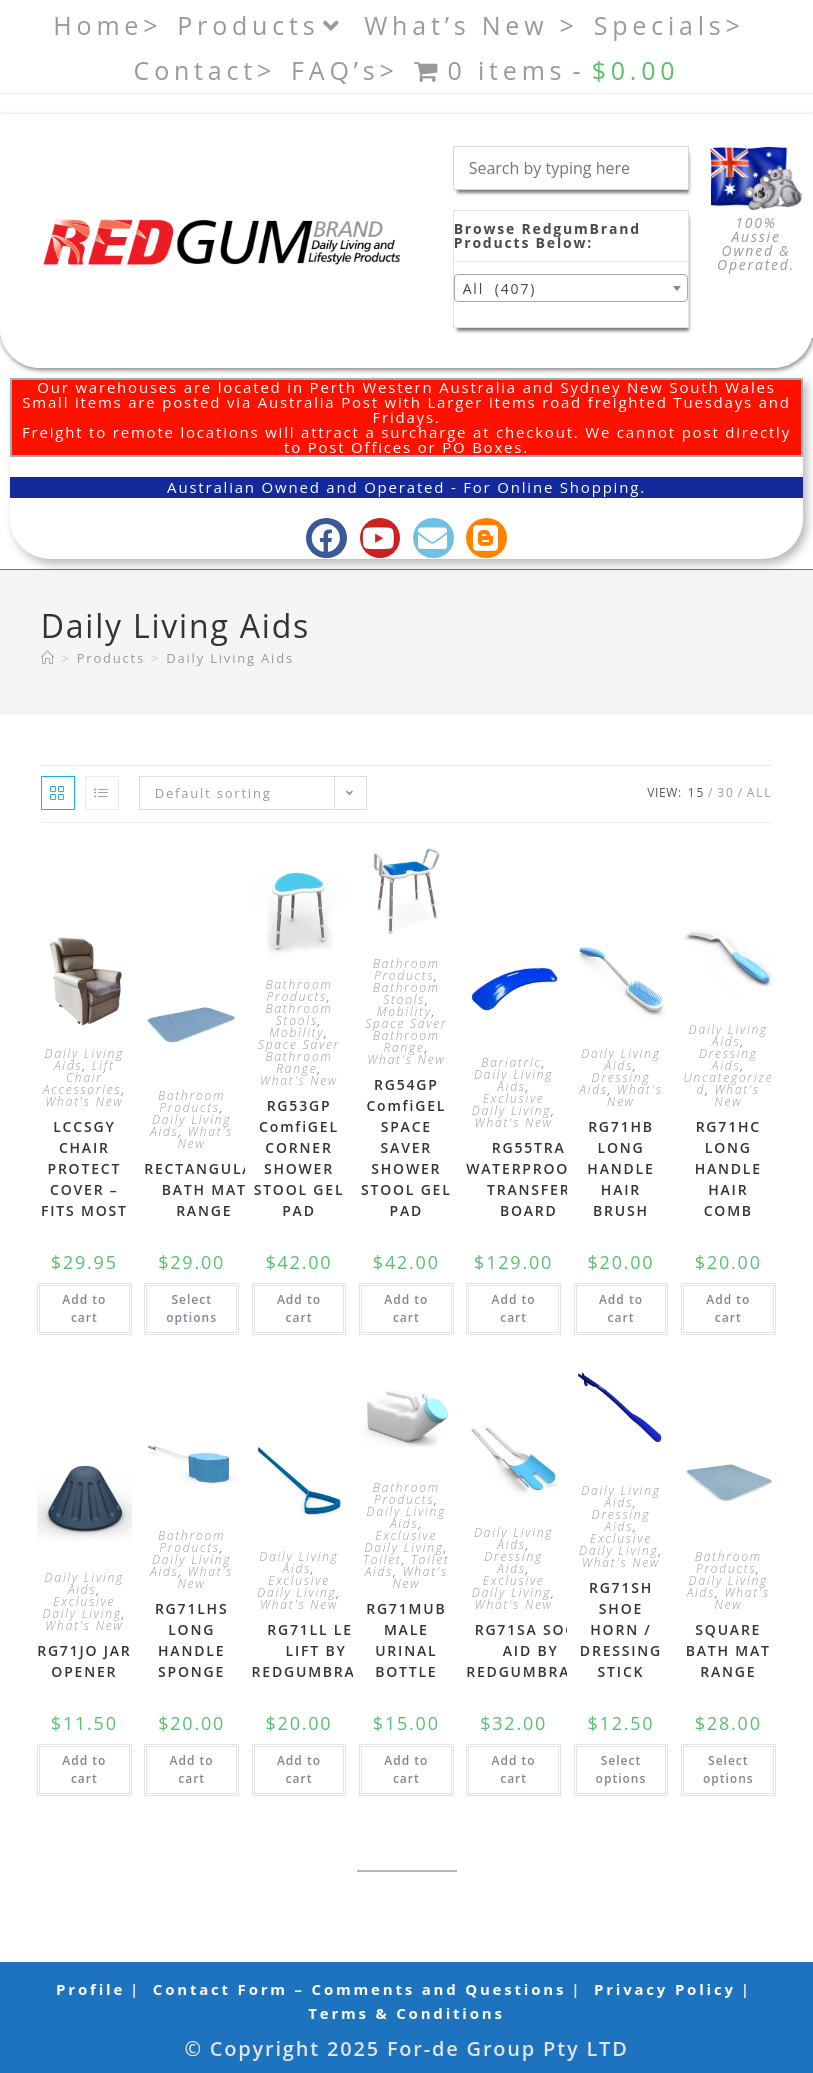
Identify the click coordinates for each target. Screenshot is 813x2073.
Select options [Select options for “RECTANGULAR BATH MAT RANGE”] (191, 1308)
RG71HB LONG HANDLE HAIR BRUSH (620, 1168)
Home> (107, 25)
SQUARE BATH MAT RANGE (728, 1650)
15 (696, 792)
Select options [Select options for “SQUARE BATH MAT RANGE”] (728, 1769)
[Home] (48, 658)
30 (725, 792)
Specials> (669, 25)
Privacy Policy (665, 1989)
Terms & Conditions (406, 2013)
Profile (90, 1989)
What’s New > (471, 25)
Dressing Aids (614, 1083)
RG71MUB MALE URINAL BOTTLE (406, 1640)
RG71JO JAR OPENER (84, 1661)
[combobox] (571, 288)
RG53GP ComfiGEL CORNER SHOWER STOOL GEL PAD (299, 1158)
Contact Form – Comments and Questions (359, 1989)
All (760, 792)
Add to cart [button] (84, 1308)
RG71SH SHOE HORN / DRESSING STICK (621, 1629)
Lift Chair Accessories (82, 1077)
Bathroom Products (191, 1101)
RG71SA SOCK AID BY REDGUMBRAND (530, 1650)
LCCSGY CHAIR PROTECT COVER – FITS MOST (84, 1168)
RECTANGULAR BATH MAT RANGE (204, 1189)
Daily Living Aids (230, 658)
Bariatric (511, 1062)
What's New (84, 1101)
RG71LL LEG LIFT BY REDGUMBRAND (316, 1650)
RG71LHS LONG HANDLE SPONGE (192, 1640)
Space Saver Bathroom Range (299, 1056)
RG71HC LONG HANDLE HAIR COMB (728, 1168)
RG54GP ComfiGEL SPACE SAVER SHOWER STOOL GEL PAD (406, 1147)
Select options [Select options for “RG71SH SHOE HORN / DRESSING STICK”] (621, 1769)
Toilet (382, 1559)
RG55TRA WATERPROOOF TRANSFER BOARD (528, 1179)
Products (263, 25)
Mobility (296, 1032)
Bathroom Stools (298, 1014)
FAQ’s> (344, 70)
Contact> (205, 70)
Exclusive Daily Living (511, 1104)
